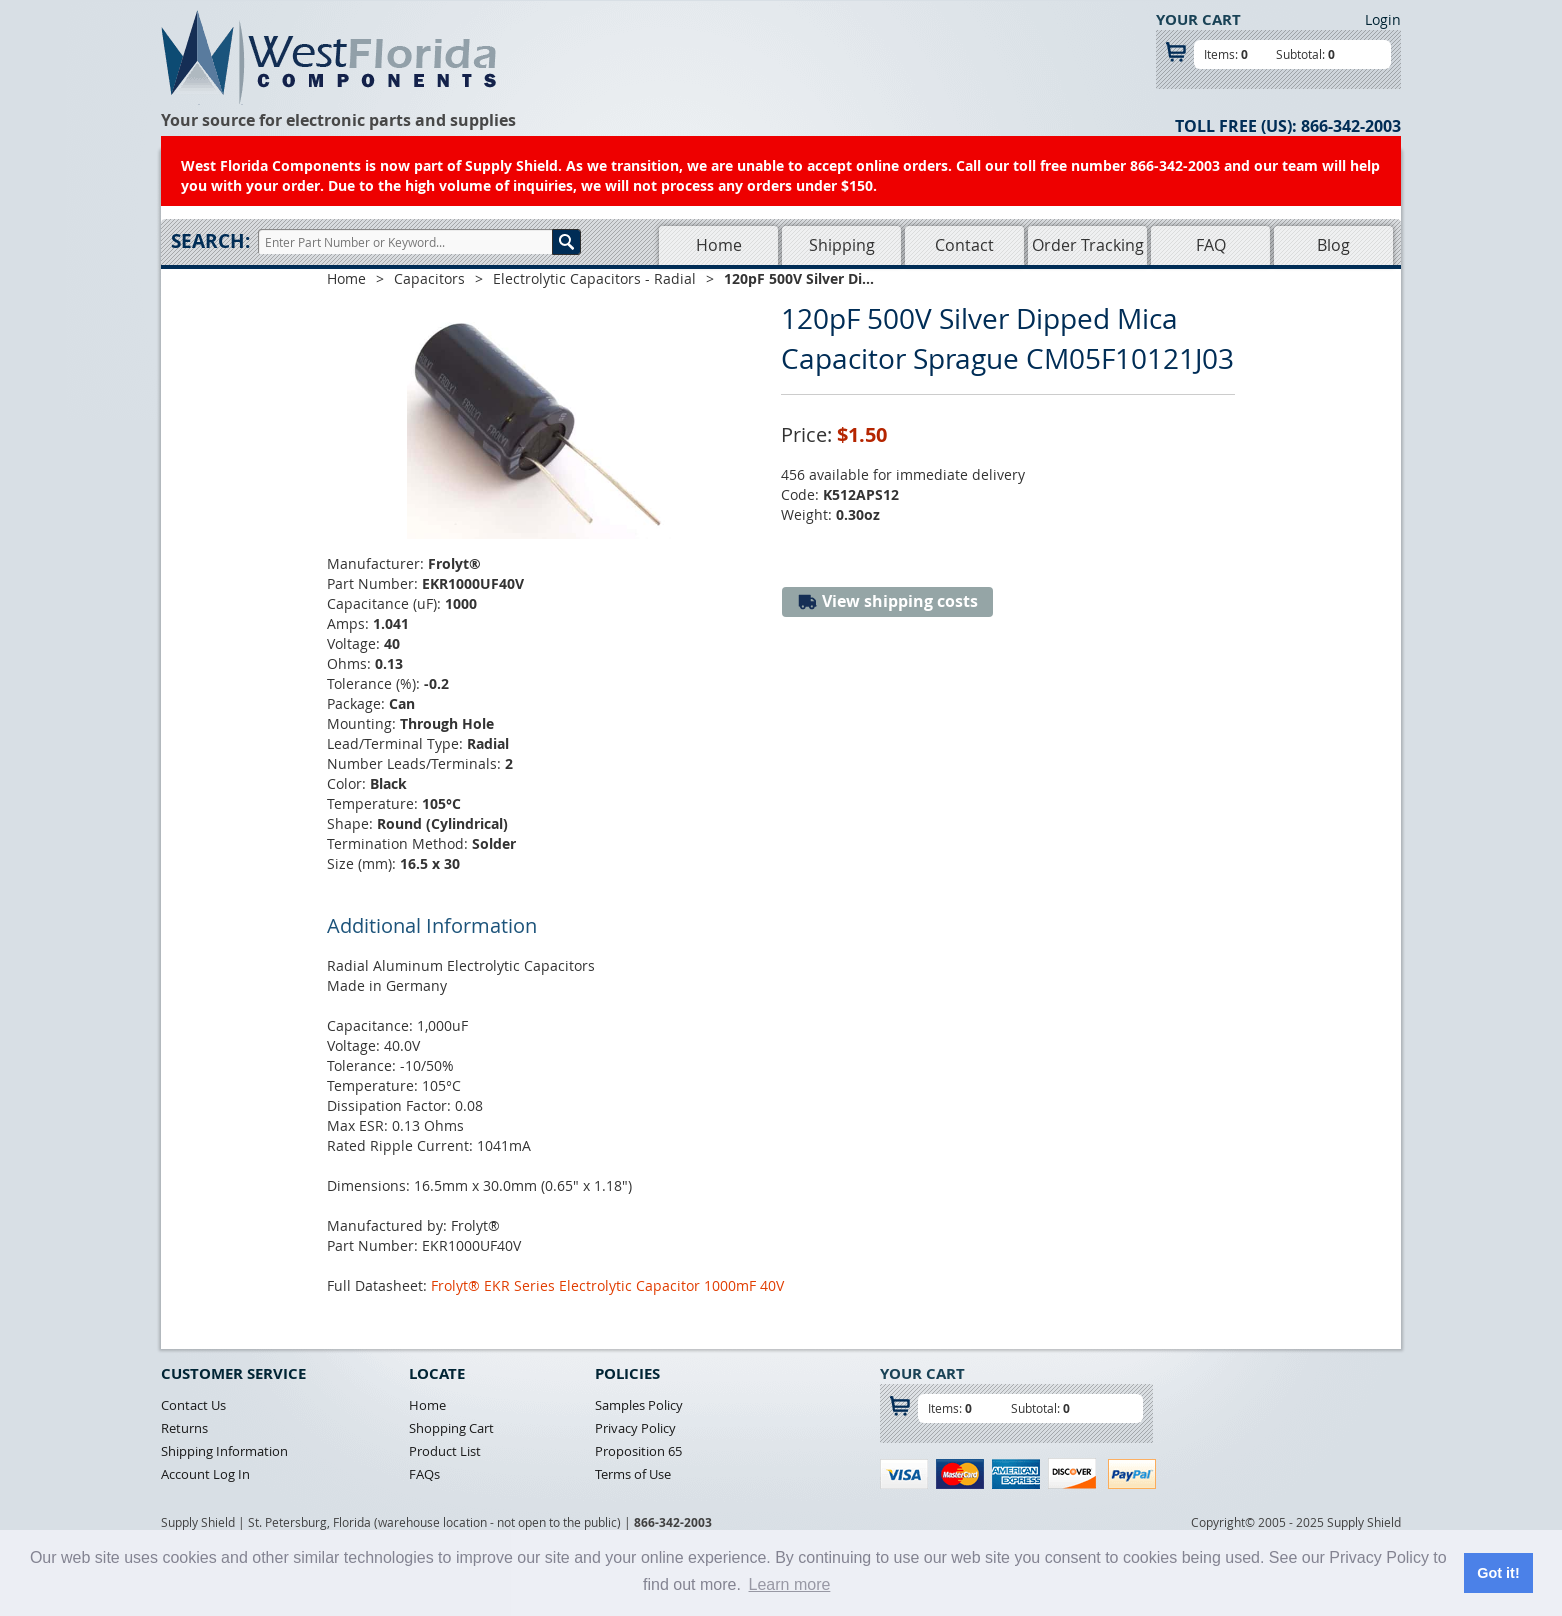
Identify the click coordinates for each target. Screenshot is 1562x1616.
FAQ (1211, 245)
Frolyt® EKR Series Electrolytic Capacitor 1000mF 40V (607, 1285)
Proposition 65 (638, 1451)
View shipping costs (887, 601)
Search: (210, 241)
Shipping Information (224, 1451)
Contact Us (193, 1405)
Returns (184, 1428)
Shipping (842, 245)
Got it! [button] (1498, 1573)
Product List (445, 1451)
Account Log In (205, 1474)
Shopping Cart (451, 1428)
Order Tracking (1088, 245)
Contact (964, 245)
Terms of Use (633, 1474)
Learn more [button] (790, 1584)
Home (719, 245)
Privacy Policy (635, 1428)
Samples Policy (639, 1405)
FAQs (424, 1474)
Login (1383, 19)
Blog (1333, 245)
